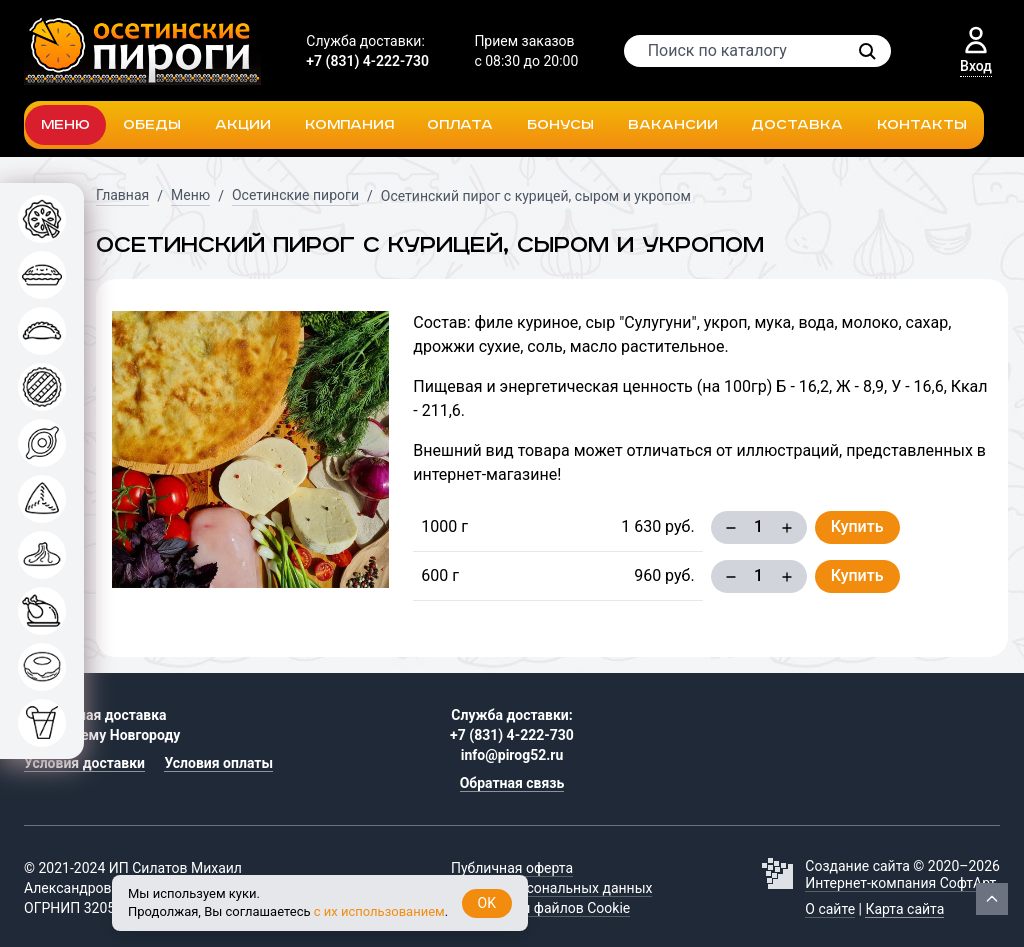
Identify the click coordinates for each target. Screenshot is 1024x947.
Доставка (797, 125)
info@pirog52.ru (512, 755)
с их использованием (379, 911)
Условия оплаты (218, 763)
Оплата (460, 125)
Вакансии (673, 125)
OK (487, 903)
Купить (857, 526)
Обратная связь (512, 783)
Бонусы (560, 125)
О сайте (830, 909)
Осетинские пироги (295, 195)
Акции (243, 125)
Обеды (152, 125)
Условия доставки (84, 763)
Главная (122, 195)
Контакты (922, 125)
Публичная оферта (512, 868)
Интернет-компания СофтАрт (900, 883)
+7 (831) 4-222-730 (367, 61)
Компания (349, 125)
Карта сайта (904, 909)
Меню (65, 125)
